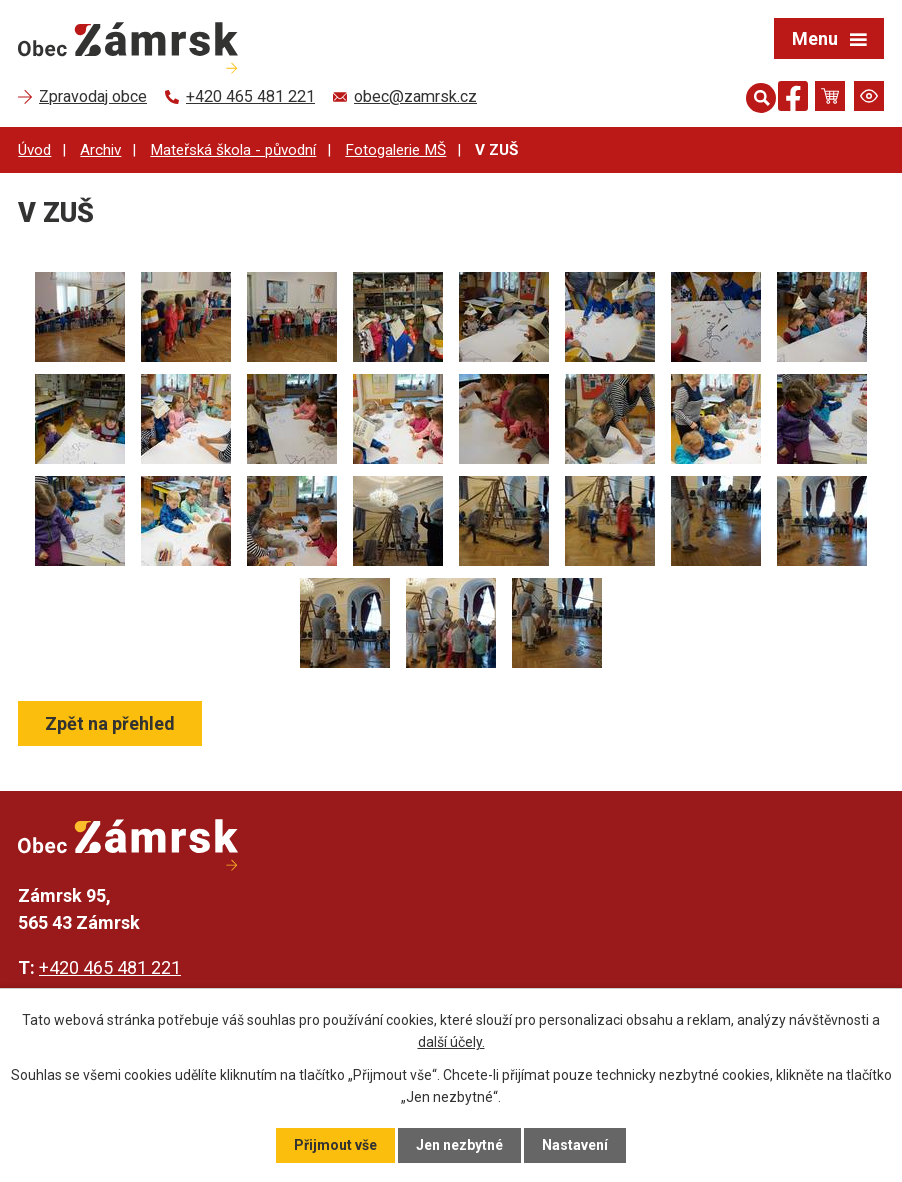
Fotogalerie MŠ (395, 150)
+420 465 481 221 (110, 967)
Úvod (34, 150)
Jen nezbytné (459, 1145)
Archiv (100, 150)
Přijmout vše (335, 1145)
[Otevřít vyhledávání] (757, 96)
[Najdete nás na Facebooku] (793, 99)
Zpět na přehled (110, 723)
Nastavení (575, 1145)
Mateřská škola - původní (233, 150)
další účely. (451, 1042)
